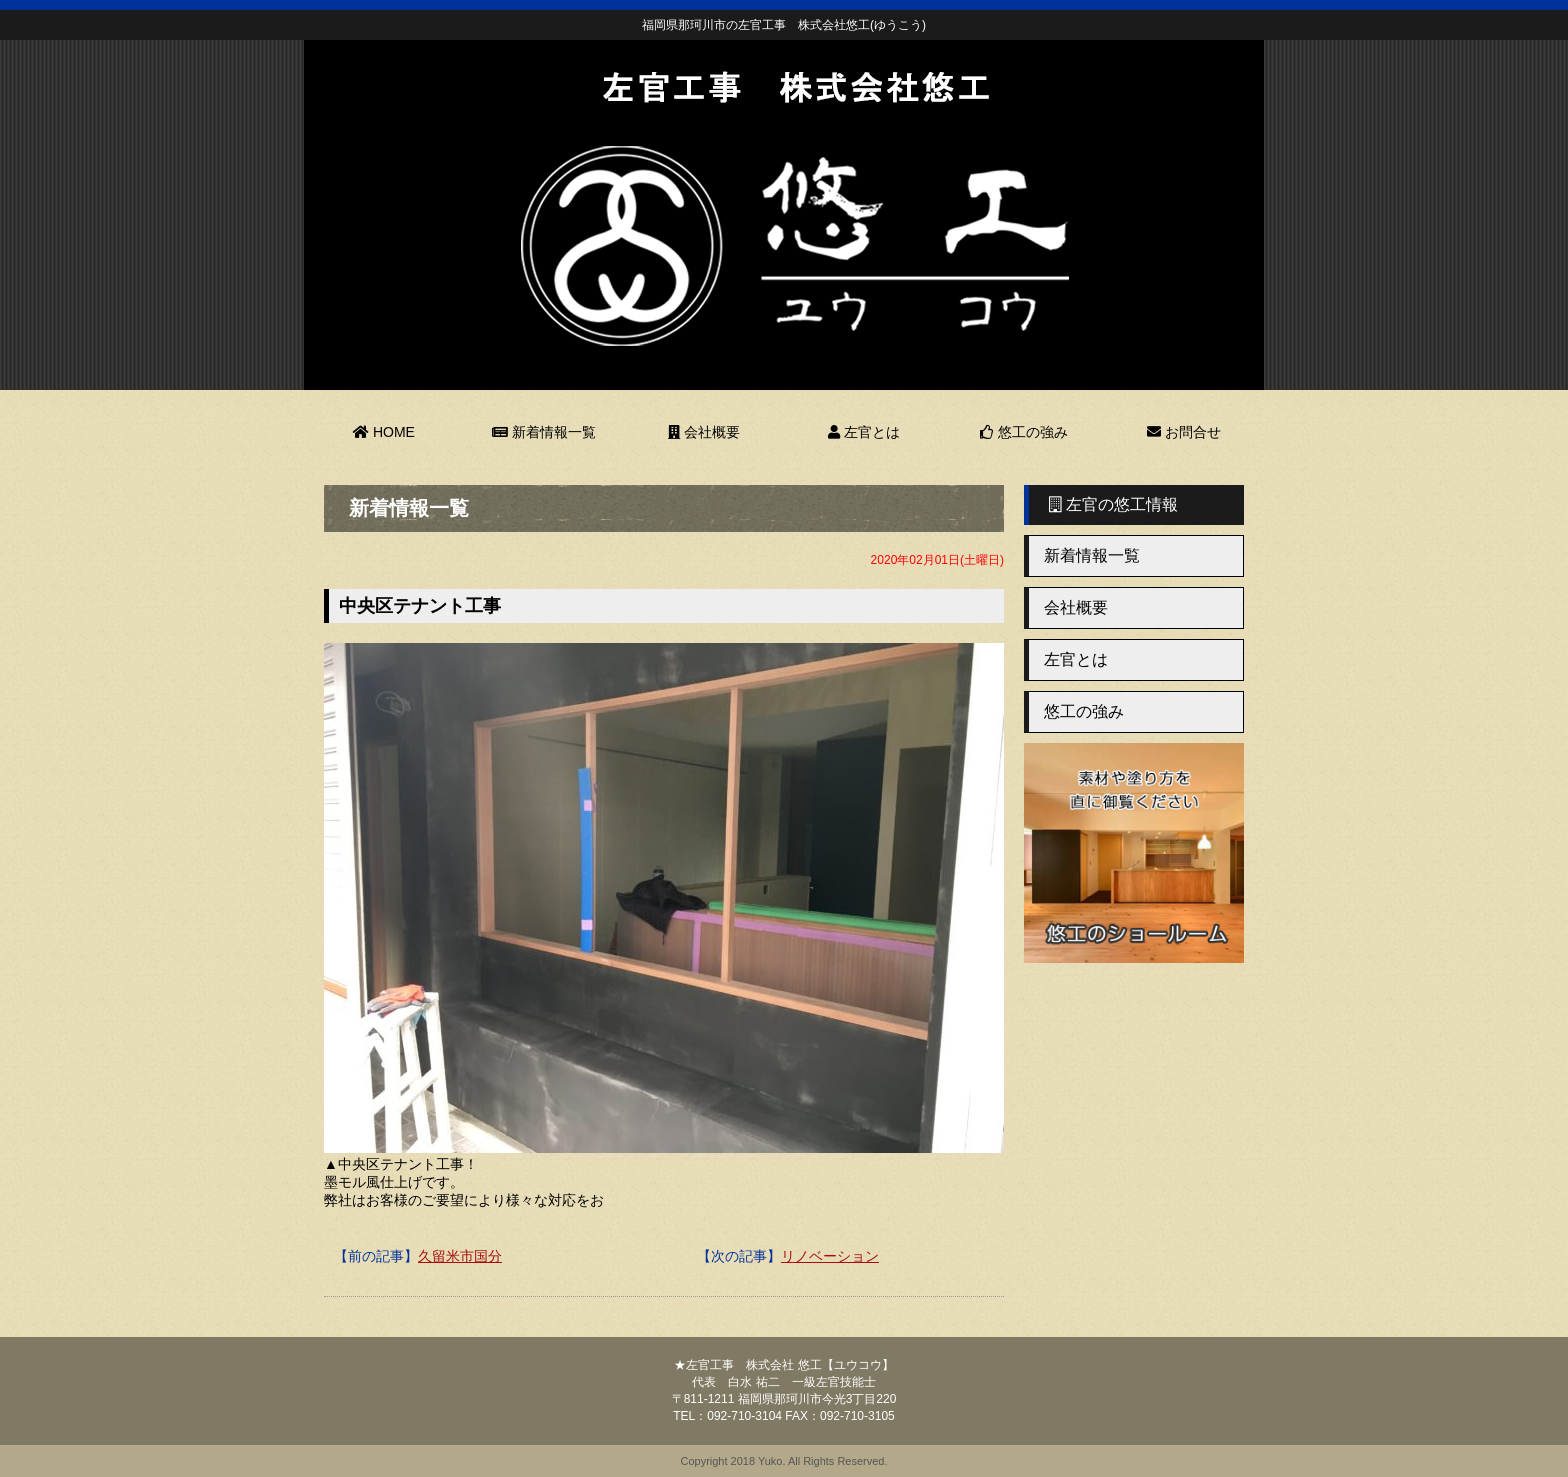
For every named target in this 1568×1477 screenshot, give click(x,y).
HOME (384, 432)
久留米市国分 (460, 1256)
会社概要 (704, 432)
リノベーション (830, 1256)
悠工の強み (1024, 432)
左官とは (864, 432)
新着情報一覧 (544, 432)
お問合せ (1184, 432)
